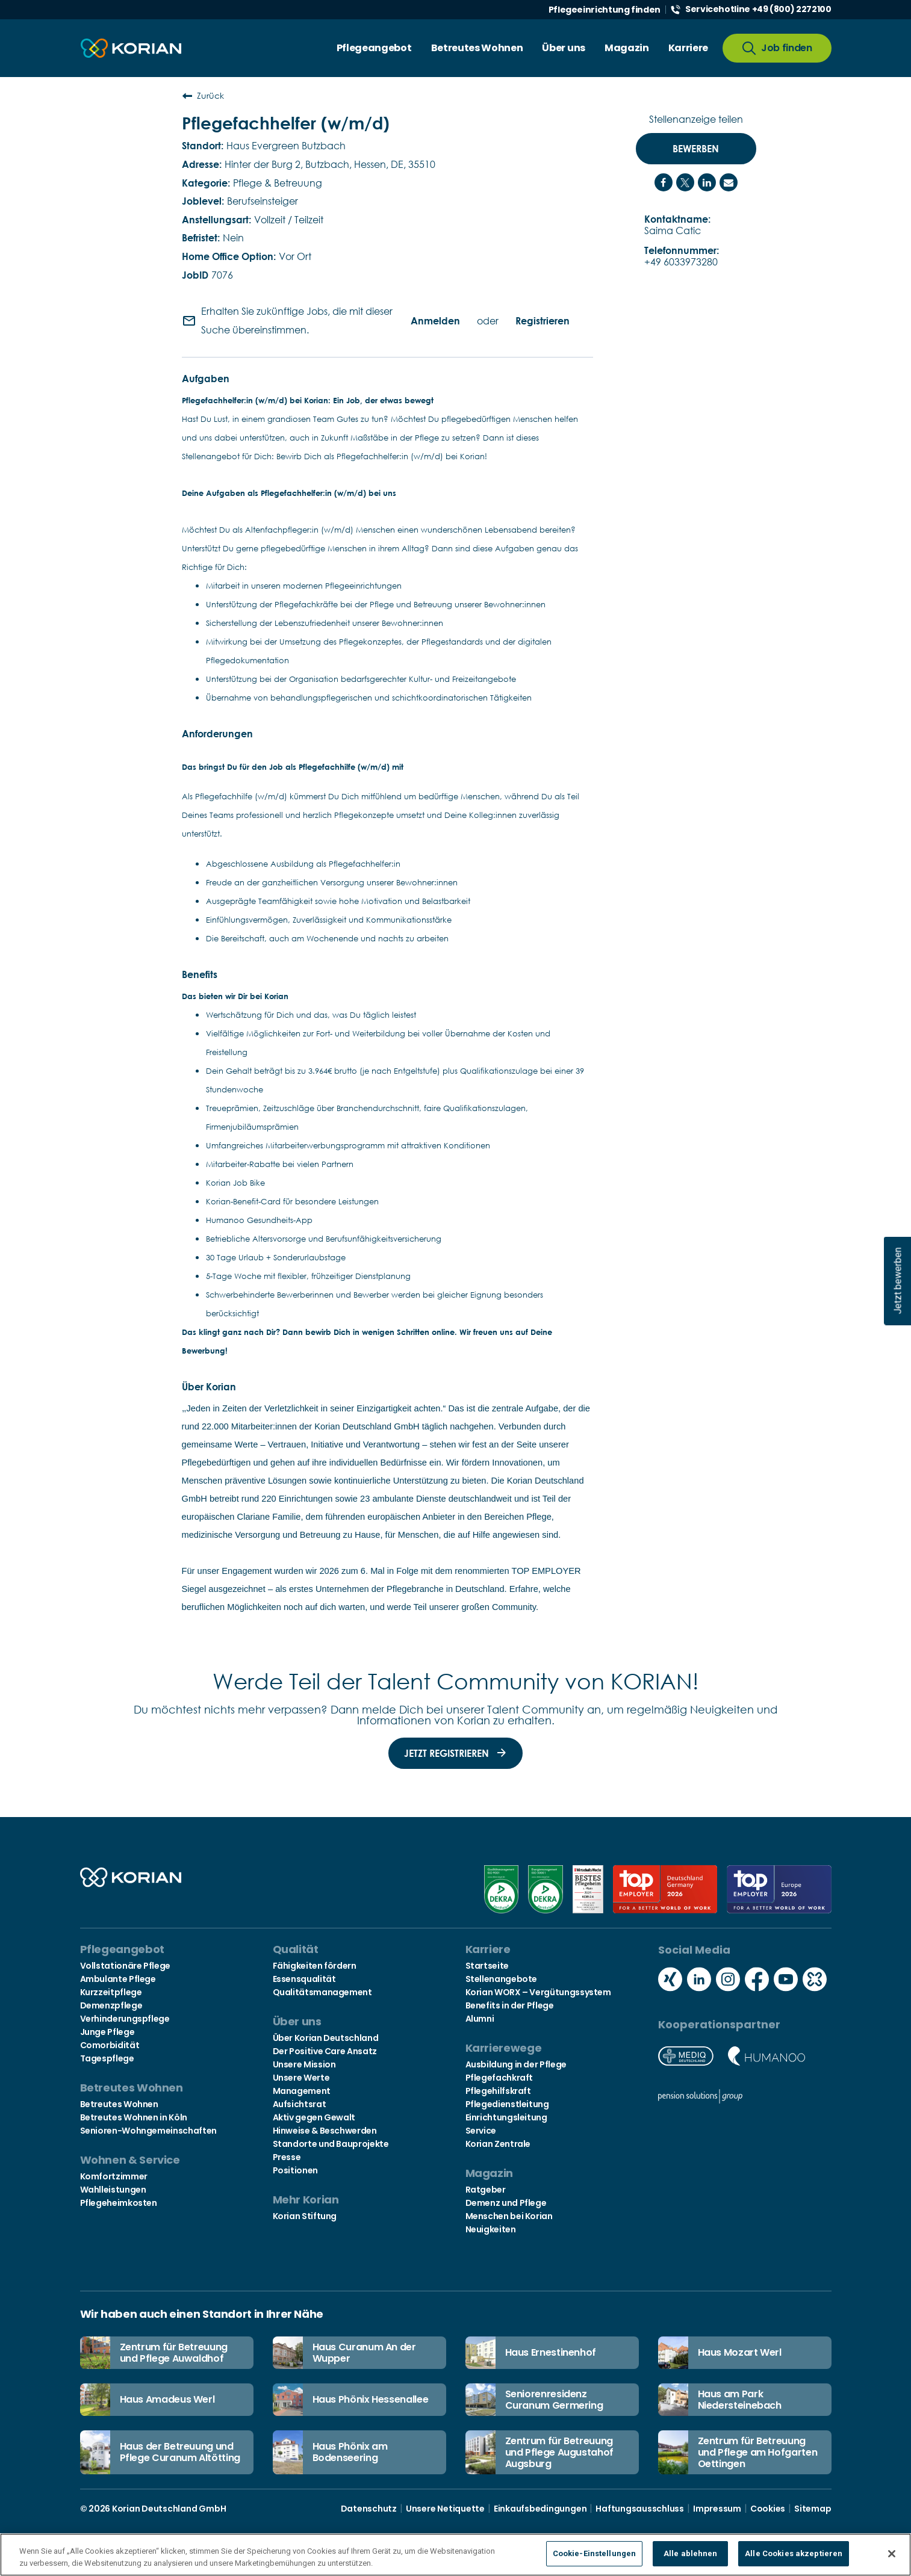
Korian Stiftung (305, 2216)
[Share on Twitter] (685, 182)
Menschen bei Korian (509, 2216)
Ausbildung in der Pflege (516, 2064)
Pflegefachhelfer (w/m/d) (286, 123)
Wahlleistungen (113, 2190)
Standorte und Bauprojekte (331, 2144)
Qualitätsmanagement (322, 1992)
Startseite (487, 1966)
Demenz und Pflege (506, 2203)
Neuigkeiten (490, 2229)
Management (302, 2091)
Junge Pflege (107, 2032)
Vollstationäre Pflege (125, 1966)
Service (480, 2131)
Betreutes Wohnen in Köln (133, 2117)
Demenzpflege (111, 2005)
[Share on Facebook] (663, 182)
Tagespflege (107, 2058)
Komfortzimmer (114, 2176)
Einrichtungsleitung (506, 2117)
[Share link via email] (728, 182)
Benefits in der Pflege (509, 2005)
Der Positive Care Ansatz (325, 2051)
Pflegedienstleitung (507, 2104)
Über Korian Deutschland (326, 2038)
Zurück (203, 95)
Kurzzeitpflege (111, 1992)
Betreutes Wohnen (119, 2104)
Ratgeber (485, 2190)
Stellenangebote (501, 1979)
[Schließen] (891, 2554)
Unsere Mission (304, 2064)
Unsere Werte (301, 2078)
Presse (287, 2157)
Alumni (479, 2019)
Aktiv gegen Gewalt (314, 2117)
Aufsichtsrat (299, 2104)
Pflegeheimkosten (118, 2203)
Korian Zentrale (498, 2144)
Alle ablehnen (691, 2554)
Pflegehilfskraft (498, 2091)
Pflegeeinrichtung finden (605, 9)
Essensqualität (304, 1979)
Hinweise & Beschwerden (325, 2131)
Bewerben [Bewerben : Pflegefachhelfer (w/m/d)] (696, 149)
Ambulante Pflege (118, 1979)
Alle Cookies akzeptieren (793, 2554)
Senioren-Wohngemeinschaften (148, 2131)
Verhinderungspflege (125, 2019)
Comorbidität (110, 2045)
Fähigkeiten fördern (314, 1966)
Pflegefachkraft (499, 2078)
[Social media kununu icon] (815, 1980)
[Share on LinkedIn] (707, 182)
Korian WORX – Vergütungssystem (538, 1992)
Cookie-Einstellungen (594, 2554)
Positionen (295, 2170)
